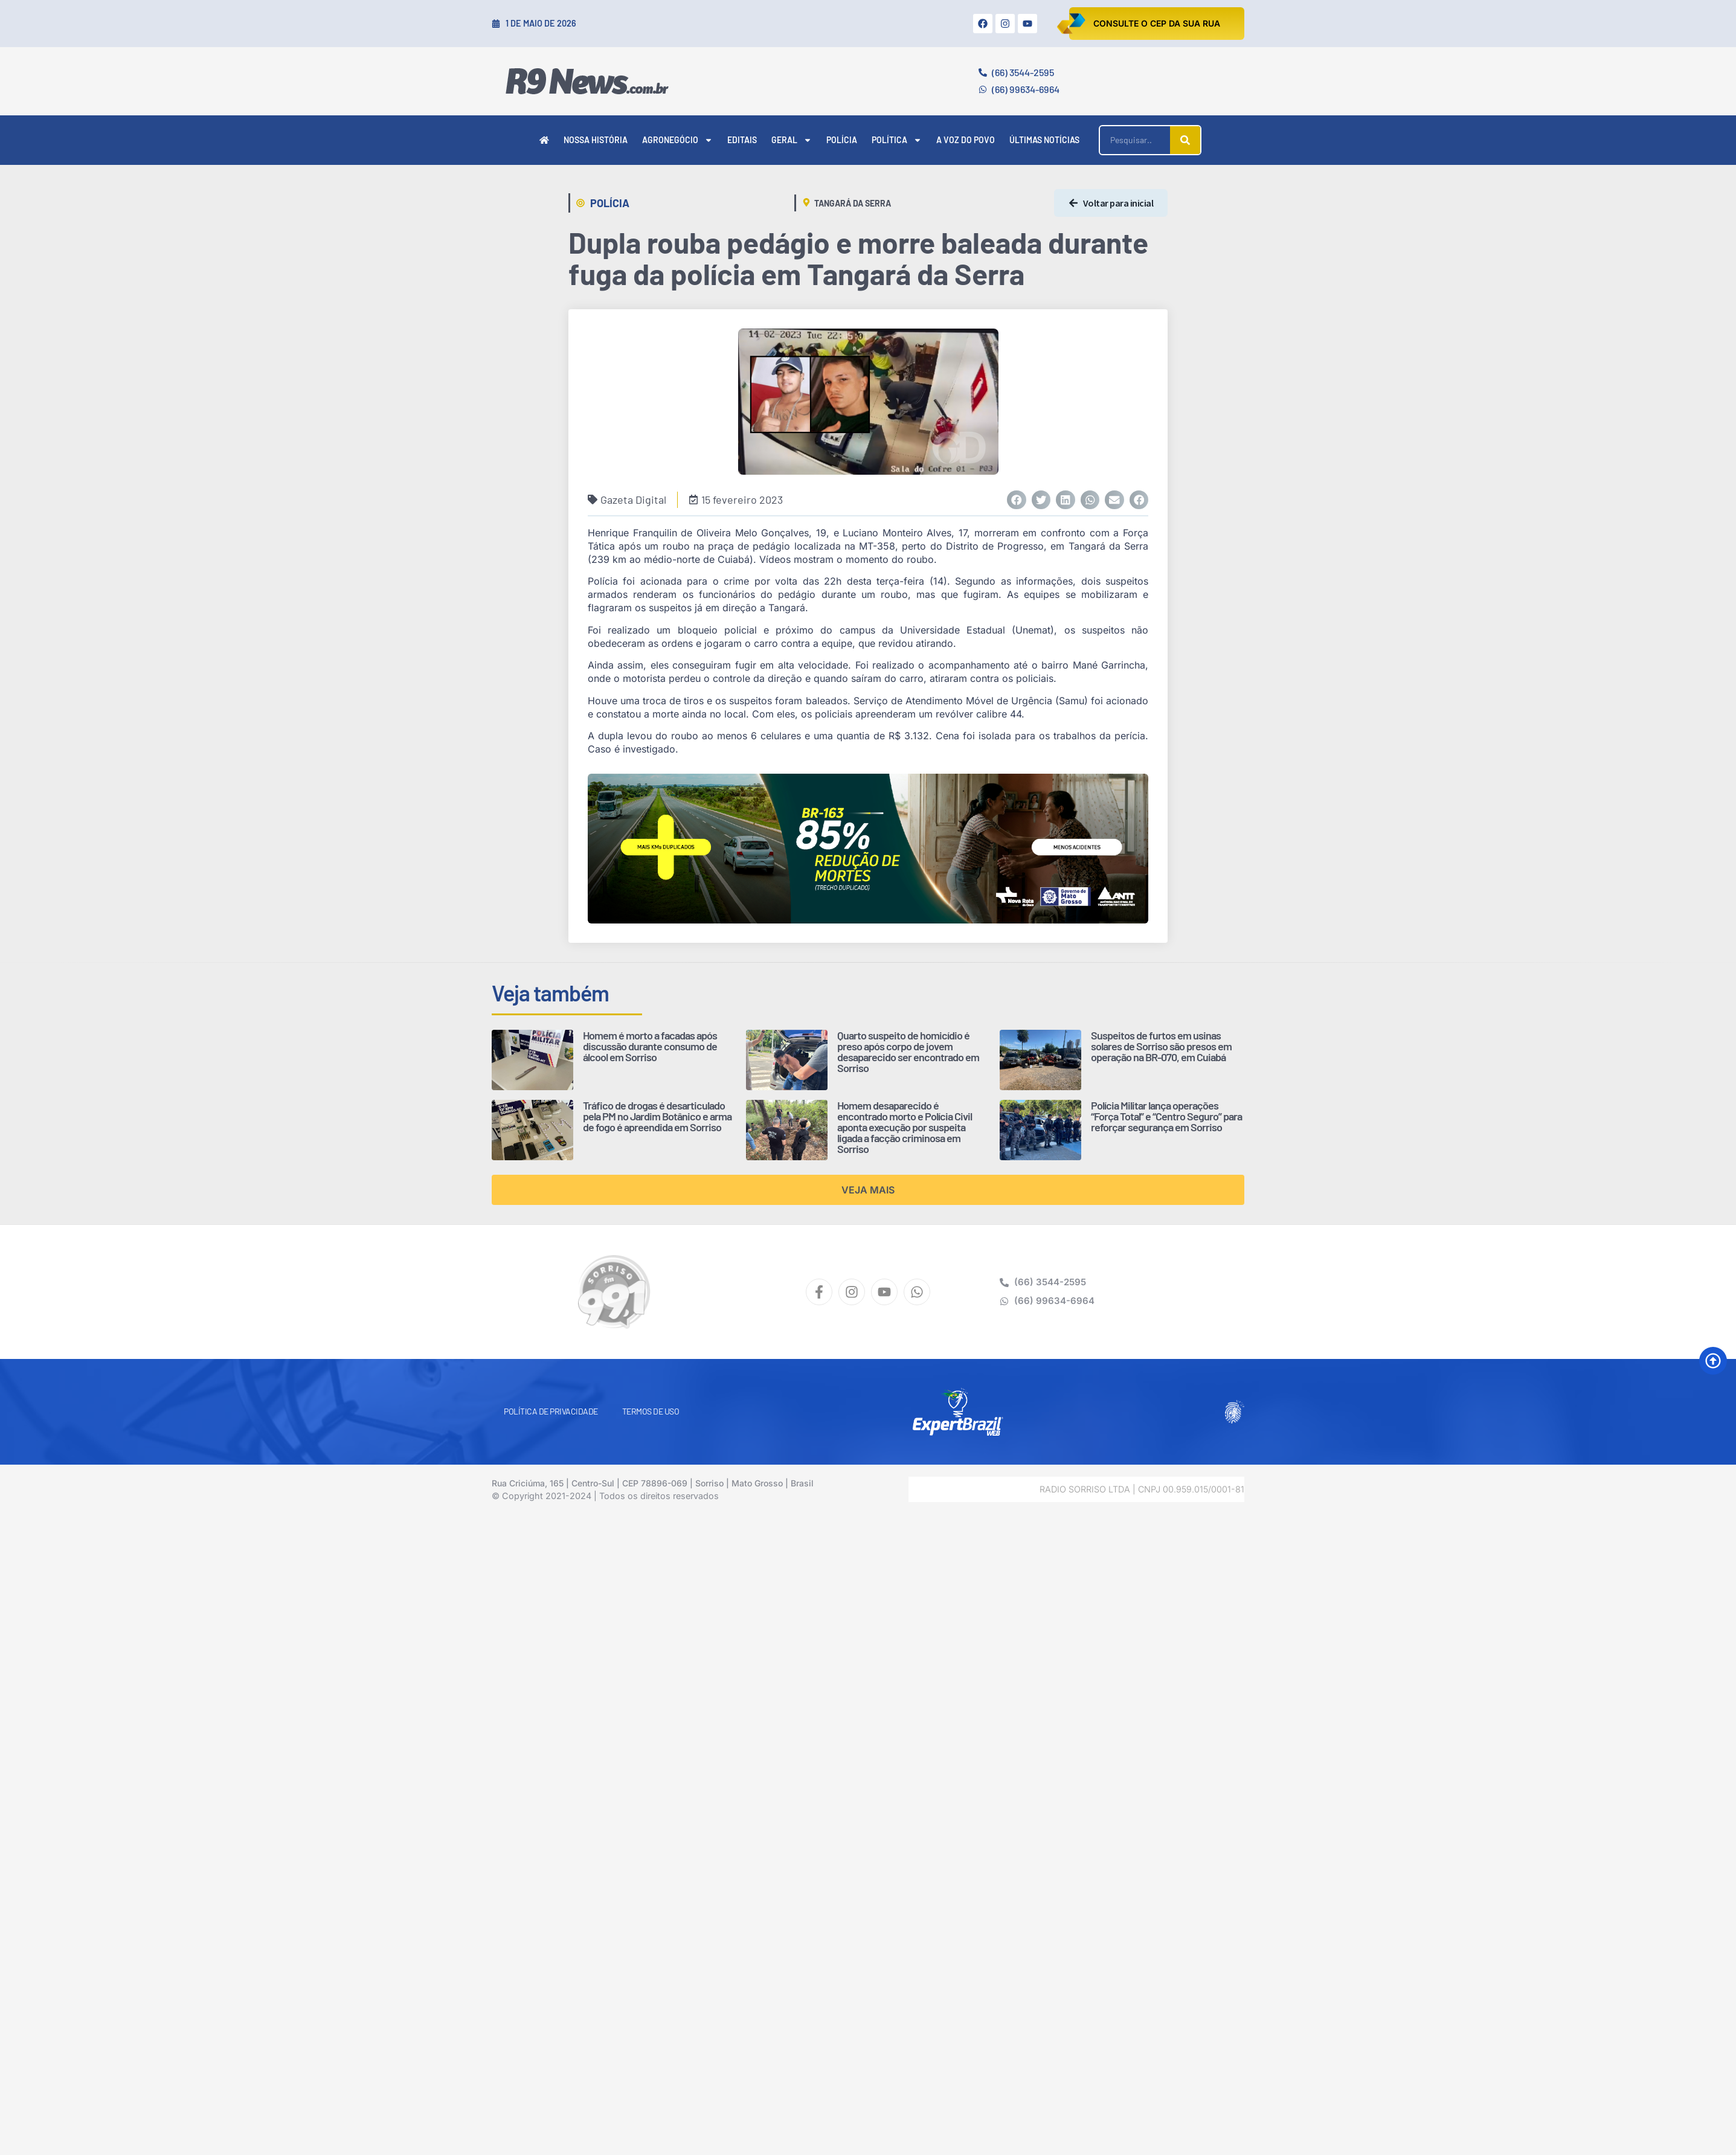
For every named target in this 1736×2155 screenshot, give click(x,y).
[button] (1016, 500)
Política (897, 140)
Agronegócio (677, 140)
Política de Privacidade (551, 1411)
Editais (742, 140)
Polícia (841, 140)
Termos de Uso (651, 1411)
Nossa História (596, 140)
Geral (791, 140)
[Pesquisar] (1185, 140)
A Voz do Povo (965, 140)
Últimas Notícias (1044, 140)
